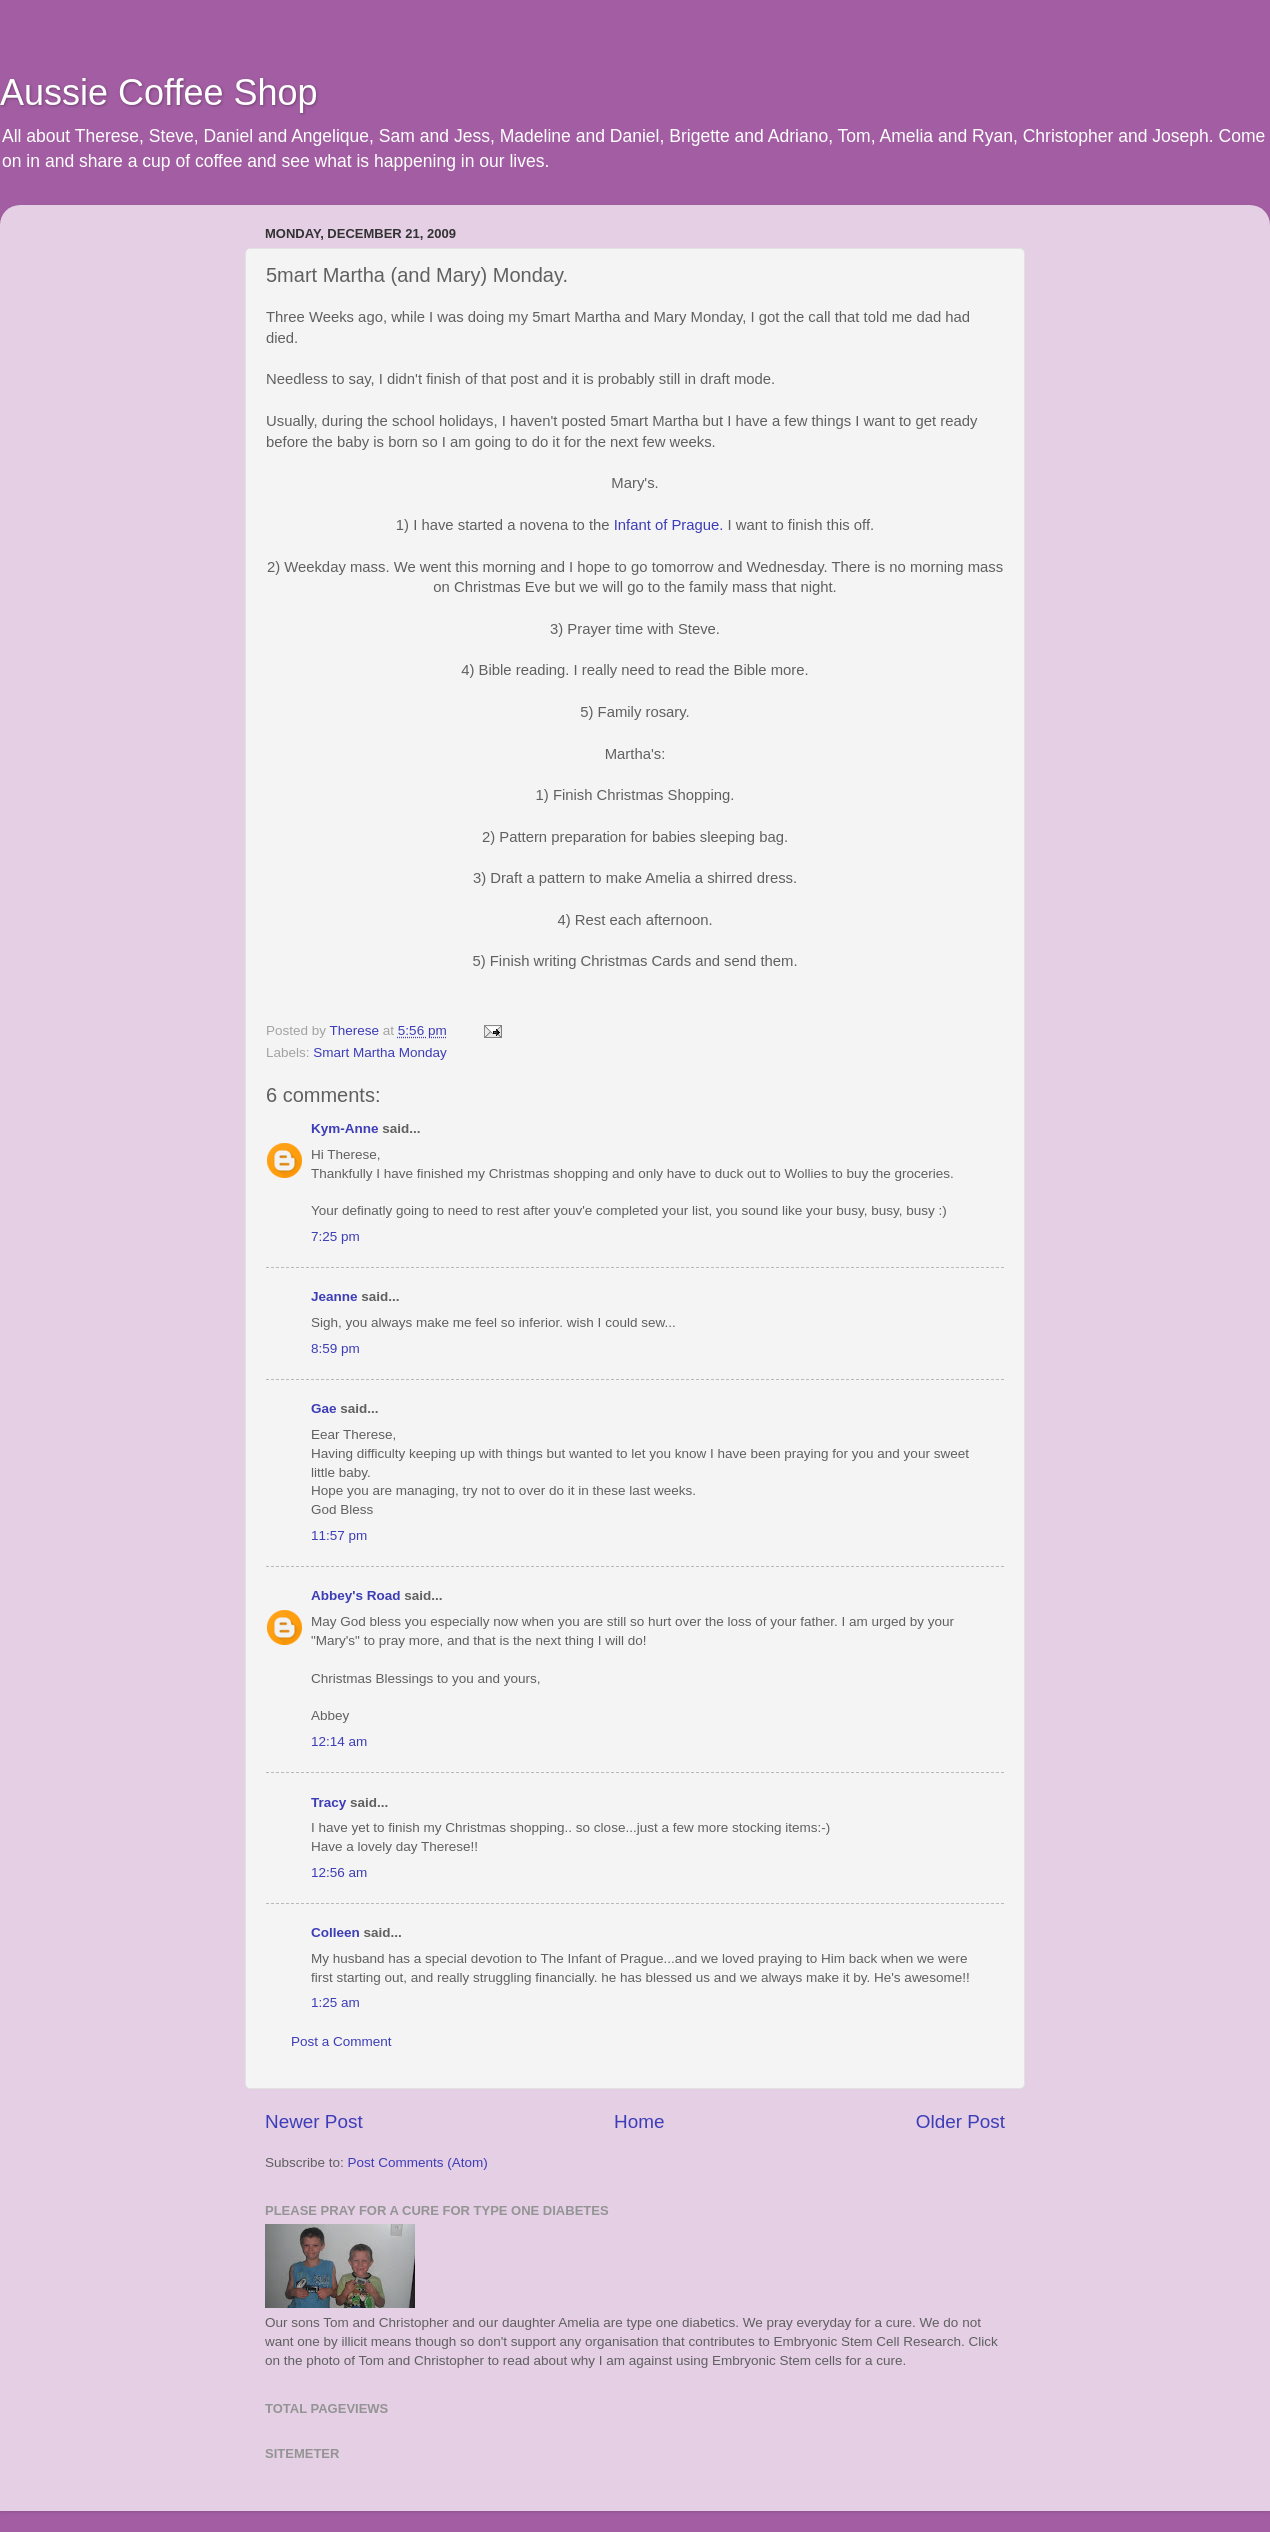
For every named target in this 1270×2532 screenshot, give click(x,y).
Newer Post (314, 2121)
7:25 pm (335, 1236)
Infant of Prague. (669, 525)
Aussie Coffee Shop (159, 92)
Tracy (328, 1802)
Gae (324, 1408)
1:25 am (335, 2002)
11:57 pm (339, 1535)
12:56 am (339, 1872)
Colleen (335, 1932)
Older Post (960, 2121)
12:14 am (339, 1741)
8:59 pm (335, 1348)
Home (639, 2121)
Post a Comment (341, 2041)
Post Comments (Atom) (418, 2162)
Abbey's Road (355, 1595)
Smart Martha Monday (380, 1052)
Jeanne (334, 1296)
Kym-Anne (345, 1128)
